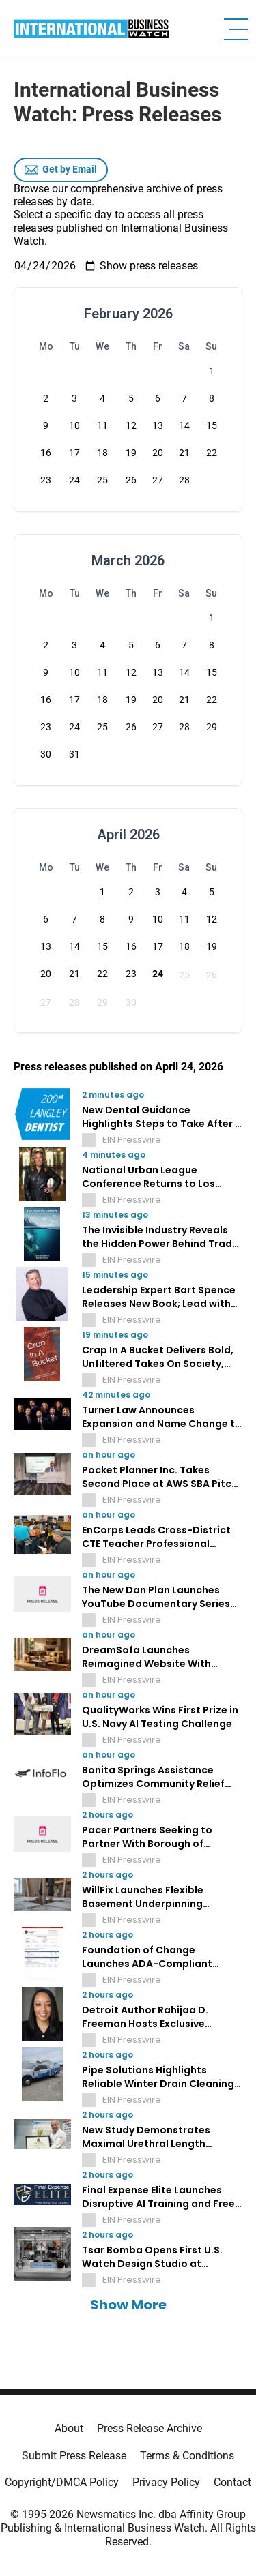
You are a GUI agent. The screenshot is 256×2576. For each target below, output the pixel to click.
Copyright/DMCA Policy (62, 2482)
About (69, 2428)
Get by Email (61, 170)
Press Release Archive (149, 2428)
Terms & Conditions (187, 2455)
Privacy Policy (166, 2482)
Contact (232, 2482)
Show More (128, 2304)
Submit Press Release (74, 2455)
